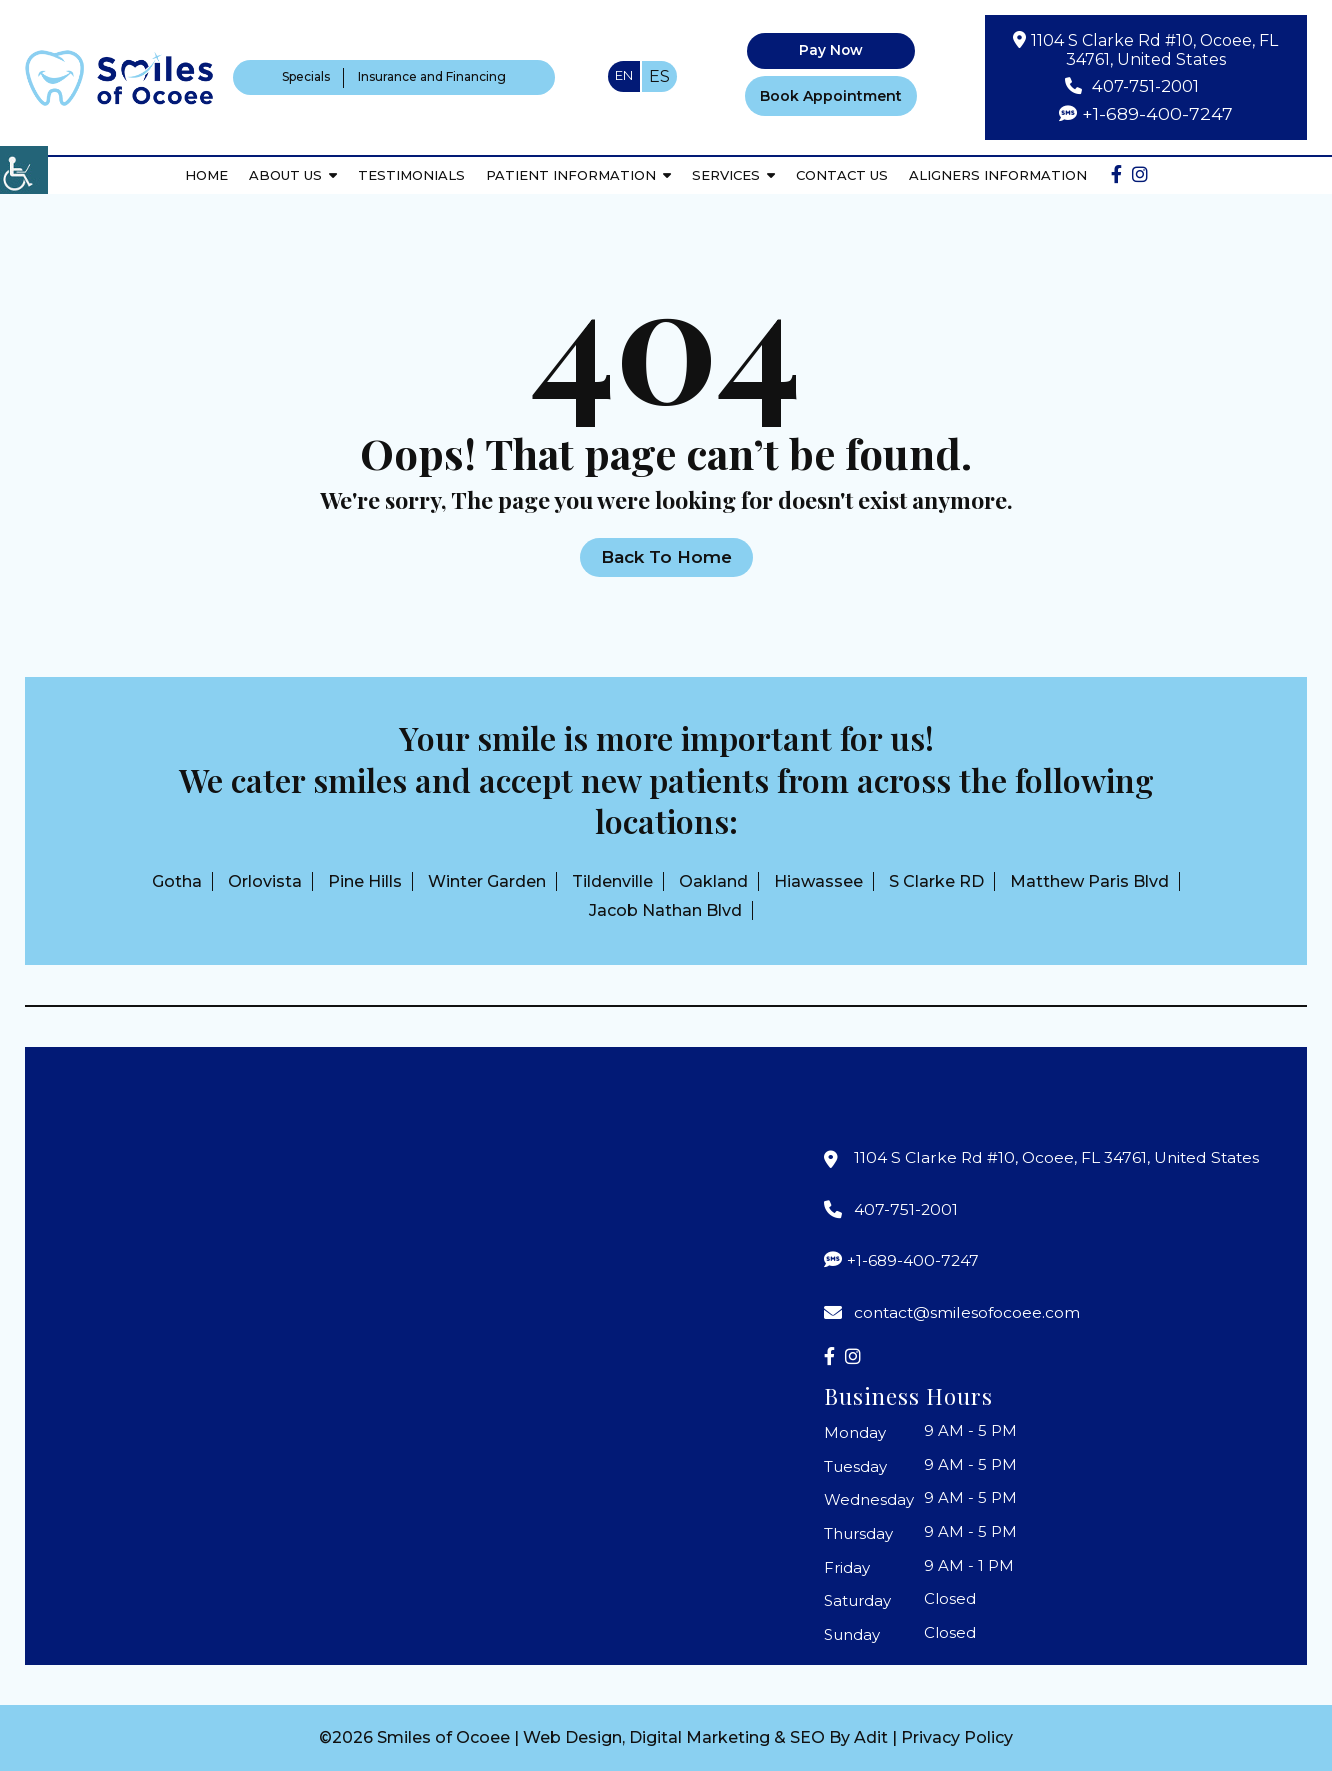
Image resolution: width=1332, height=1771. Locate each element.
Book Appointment (831, 95)
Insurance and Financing (432, 77)
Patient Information (571, 173)
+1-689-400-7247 (1157, 113)
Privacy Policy (957, 1737)
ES (659, 76)
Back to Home (666, 557)
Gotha (177, 881)
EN (624, 75)
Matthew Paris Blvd (1089, 881)
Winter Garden (487, 881)
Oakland (713, 881)
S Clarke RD (936, 881)
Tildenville (612, 881)
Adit (871, 1737)
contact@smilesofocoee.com (969, 1312)
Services (726, 173)
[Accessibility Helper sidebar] (24, 170)
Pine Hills (365, 881)
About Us (285, 173)
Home (206, 173)
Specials (306, 77)
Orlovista (265, 881)
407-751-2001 (1145, 86)
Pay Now (830, 51)
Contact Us (842, 173)
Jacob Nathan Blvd (665, 910)
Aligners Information (998, 173)
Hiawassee (818, 881)
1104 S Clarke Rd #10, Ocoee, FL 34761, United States (1155, 50)
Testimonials (411, 173)
